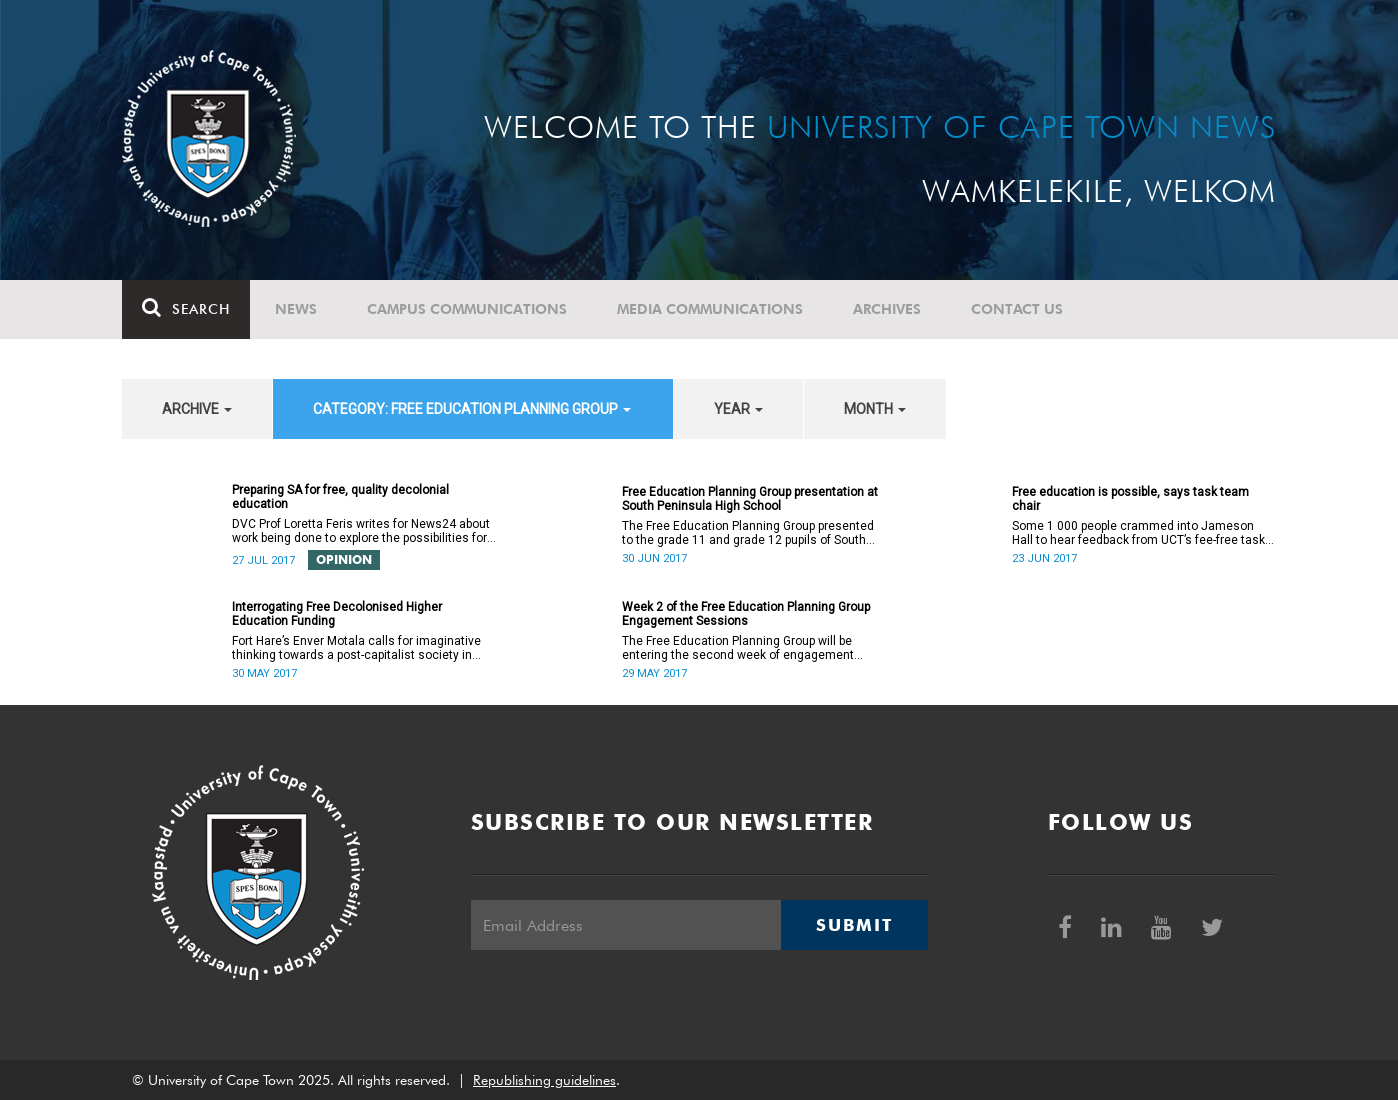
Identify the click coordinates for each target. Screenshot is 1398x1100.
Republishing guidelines (544, 1080)
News (296, 309)
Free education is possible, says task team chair (1130, 499)
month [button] (875, 409)
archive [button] (197, 409)
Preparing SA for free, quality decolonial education (340, 497)
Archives (887, 309)
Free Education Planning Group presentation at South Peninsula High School (750, 499)
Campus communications (467, 309)
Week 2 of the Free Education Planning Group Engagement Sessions (746, 614)
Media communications (710, 309)
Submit (854, 925)
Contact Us (1017, 309)
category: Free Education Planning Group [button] (472, 409)
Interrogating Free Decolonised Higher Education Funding (337, 614)
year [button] (738, 409)
